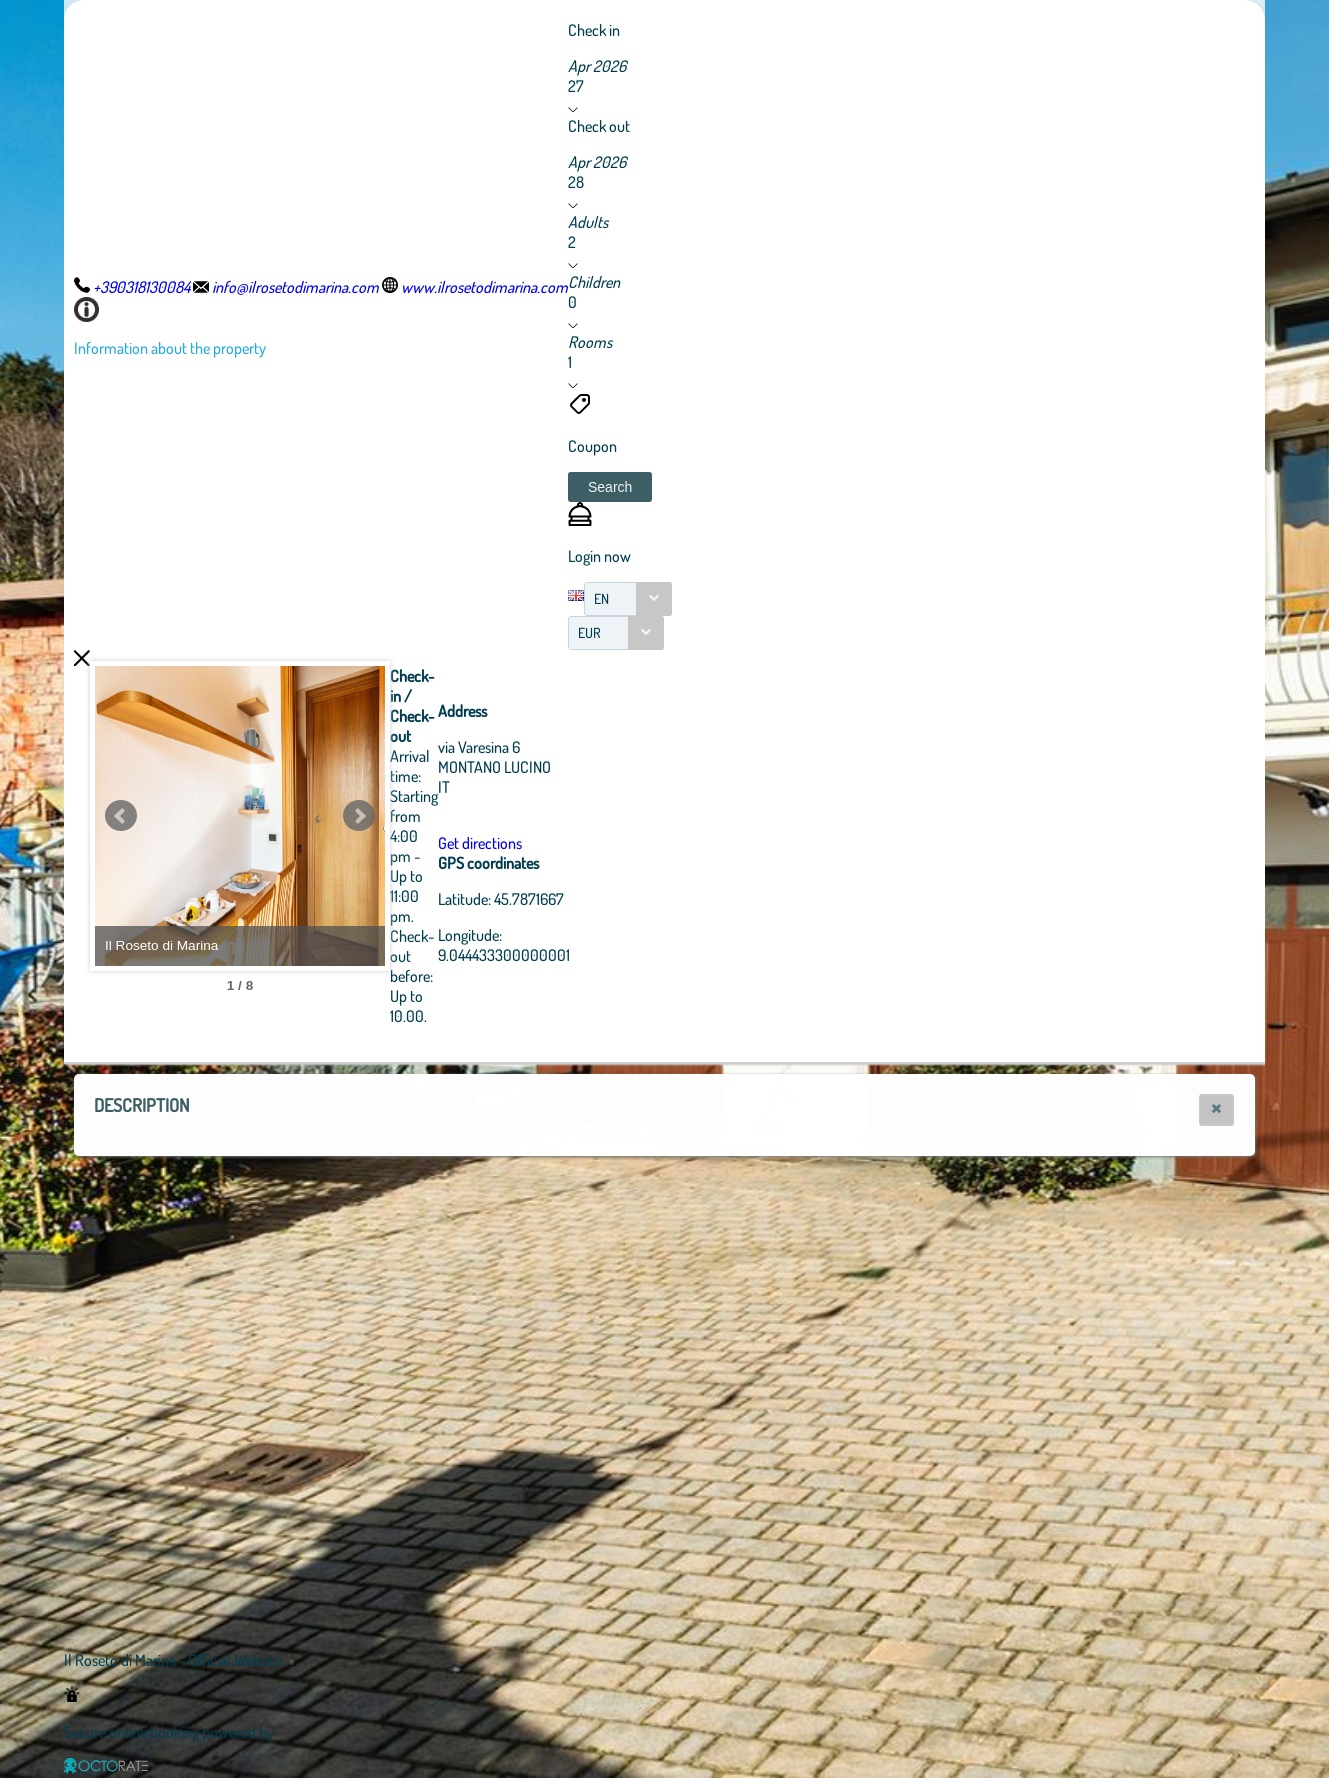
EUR (589, 632)
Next (469, 816)
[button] (610, 487)
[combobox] (628, 599)
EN (601, 598)
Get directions (590, 843)
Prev (121, 816)
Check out (599, 126)
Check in (594, 30)
